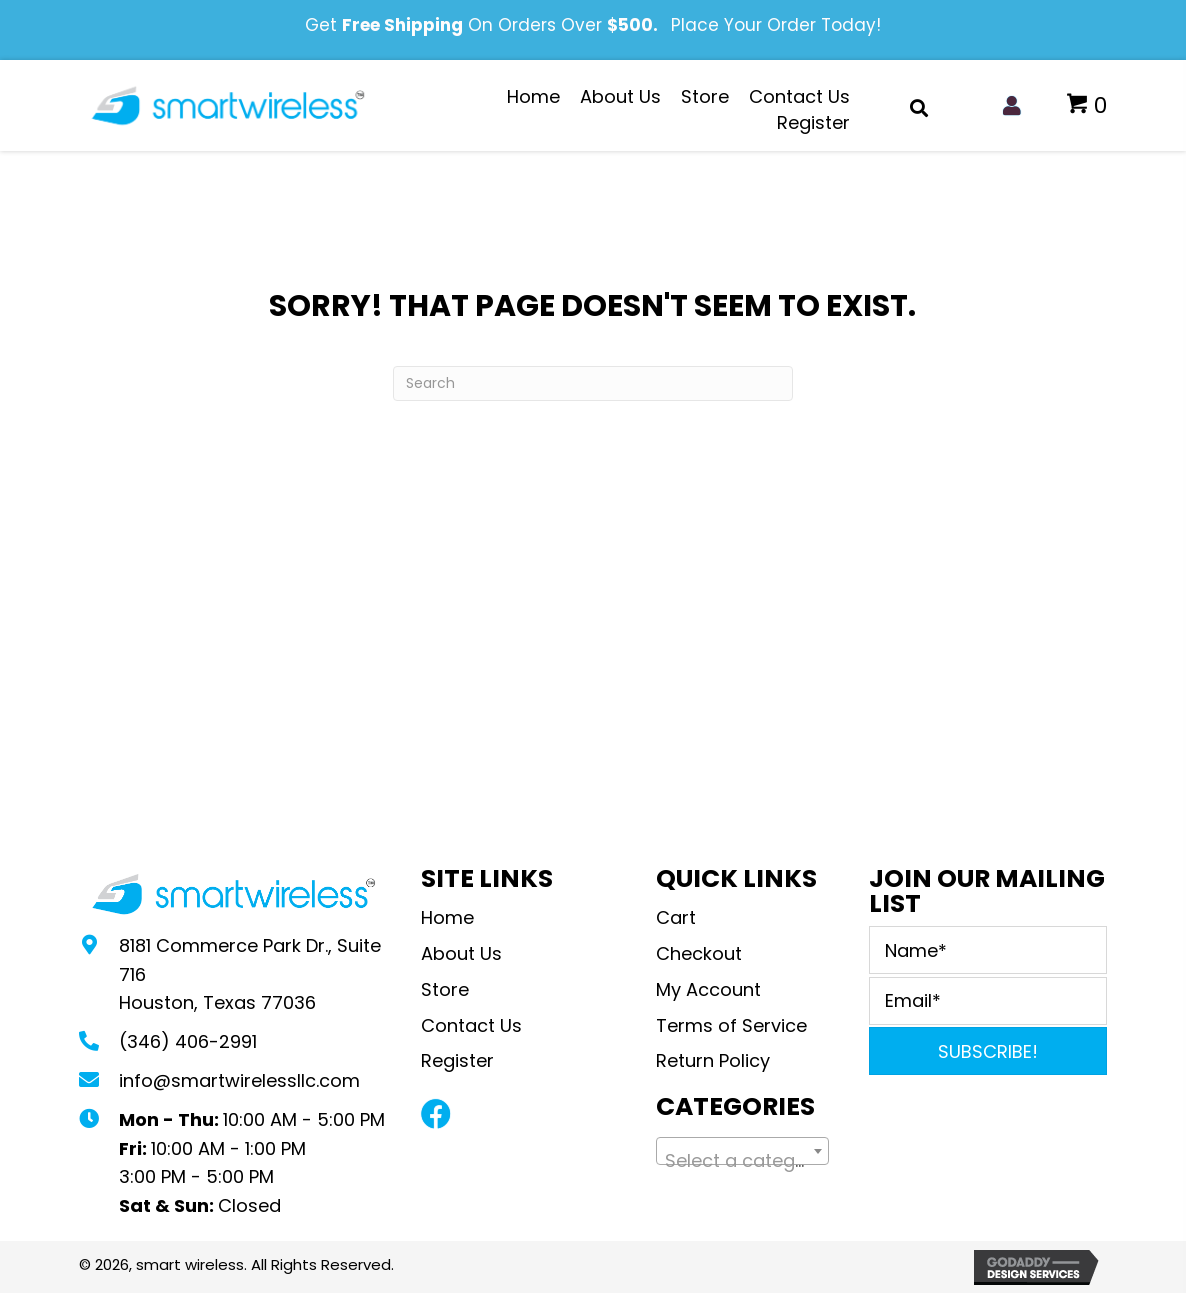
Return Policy (715, 1060)
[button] (436, 1114)
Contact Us (471, 1025)
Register (457, 1060)
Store (445, 989)
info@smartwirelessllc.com (239, 1080)
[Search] (593, 383)
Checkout (699, 953)
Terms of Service (731, 1025)
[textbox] (742, 1161)
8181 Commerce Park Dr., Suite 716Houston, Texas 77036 (250, 974)
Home (447, 917)
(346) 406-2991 (188, 1041)
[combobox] (742, 1151)
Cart (676, 917)
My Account (708, 989)
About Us (461, 953)
